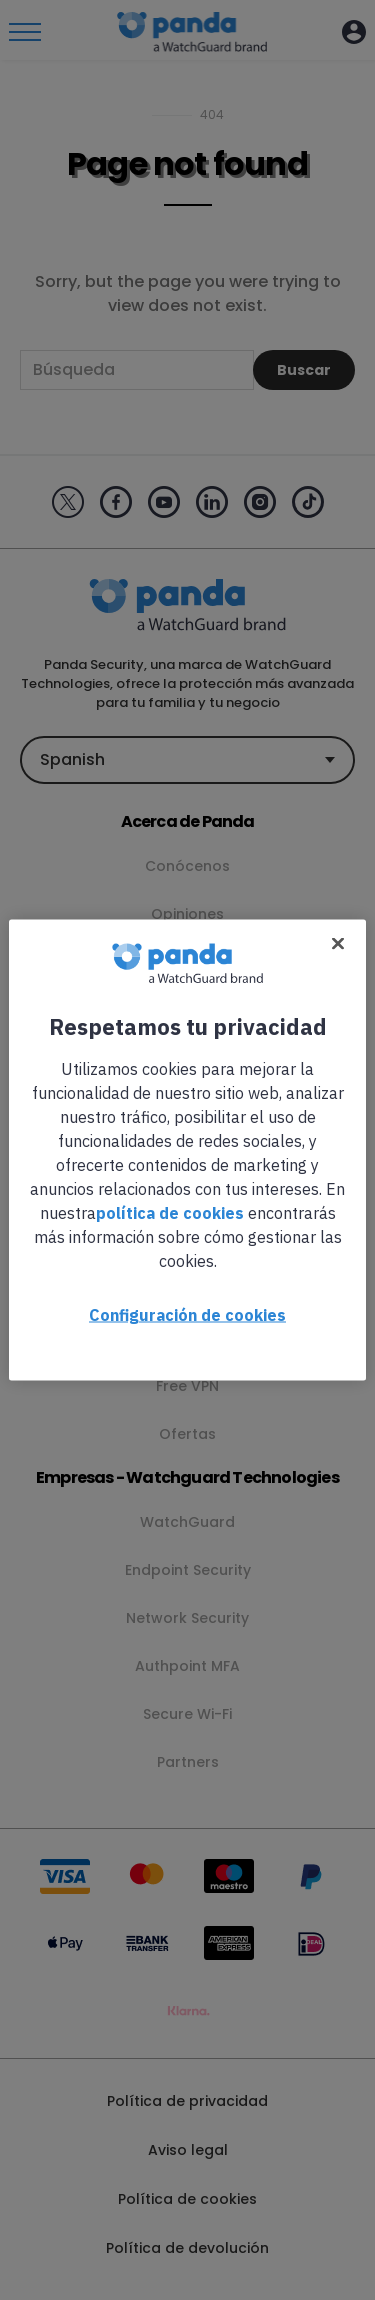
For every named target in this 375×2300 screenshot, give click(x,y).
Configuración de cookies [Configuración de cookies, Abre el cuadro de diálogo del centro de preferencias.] (187, 1315)
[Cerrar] (338, 944)
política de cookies (170, 1213)
